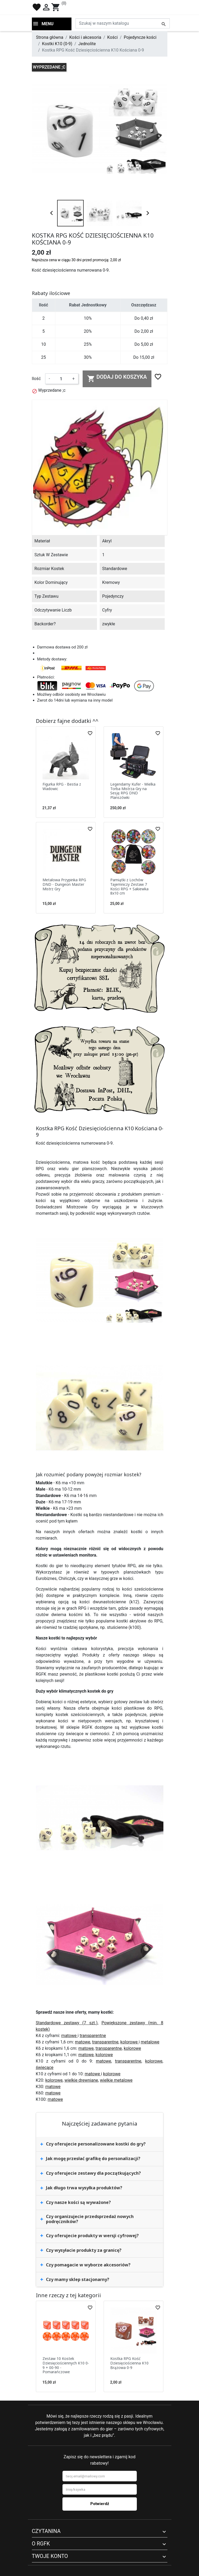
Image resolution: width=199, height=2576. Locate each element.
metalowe (150, 2041)
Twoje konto (50, 2556)
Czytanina (46, 2531)
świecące (45, 2067)
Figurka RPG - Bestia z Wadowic (62, 786)
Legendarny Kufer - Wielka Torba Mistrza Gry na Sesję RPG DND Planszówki (132, 791)
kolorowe (129, 2041)
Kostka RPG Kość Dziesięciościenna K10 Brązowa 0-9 (129, 2363)
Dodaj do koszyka (117, 378)
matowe (69, 2035)
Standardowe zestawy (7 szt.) (67, 2022)
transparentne (93, 2035)
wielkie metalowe (116, 2080)
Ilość (36, 378)
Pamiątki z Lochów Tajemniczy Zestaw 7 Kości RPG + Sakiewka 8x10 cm (129, 886)
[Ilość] (61, 379)
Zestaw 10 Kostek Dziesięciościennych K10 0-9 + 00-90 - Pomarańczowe (66, 2365)
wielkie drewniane (81, 2080)
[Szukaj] (122, 23)
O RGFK (41, 2543)
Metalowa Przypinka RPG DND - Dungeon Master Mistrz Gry (64, 884)
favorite (36, 7)
